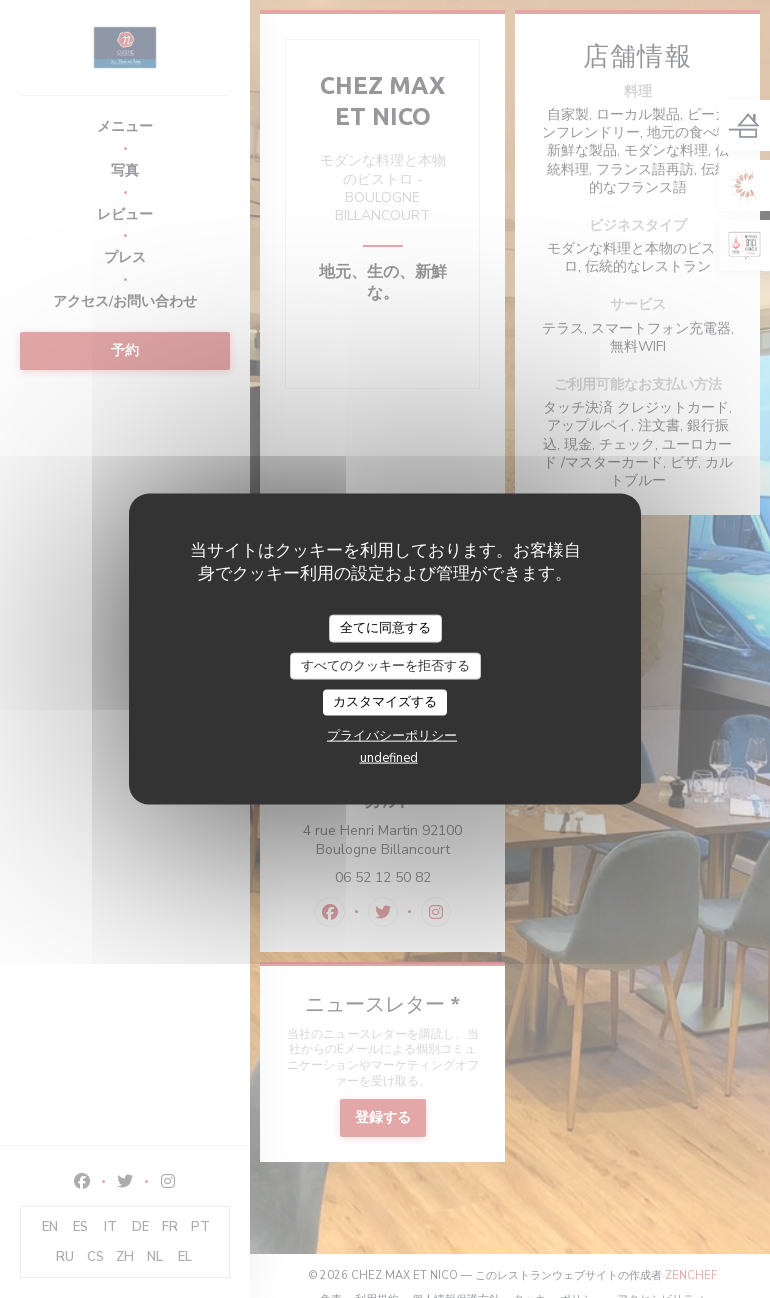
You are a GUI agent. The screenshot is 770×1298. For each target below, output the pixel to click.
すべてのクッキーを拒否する (385, 665)
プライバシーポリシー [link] (392, 735)
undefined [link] (389, 757)
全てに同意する (385, 628)
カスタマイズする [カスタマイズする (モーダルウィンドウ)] (385, 702)
